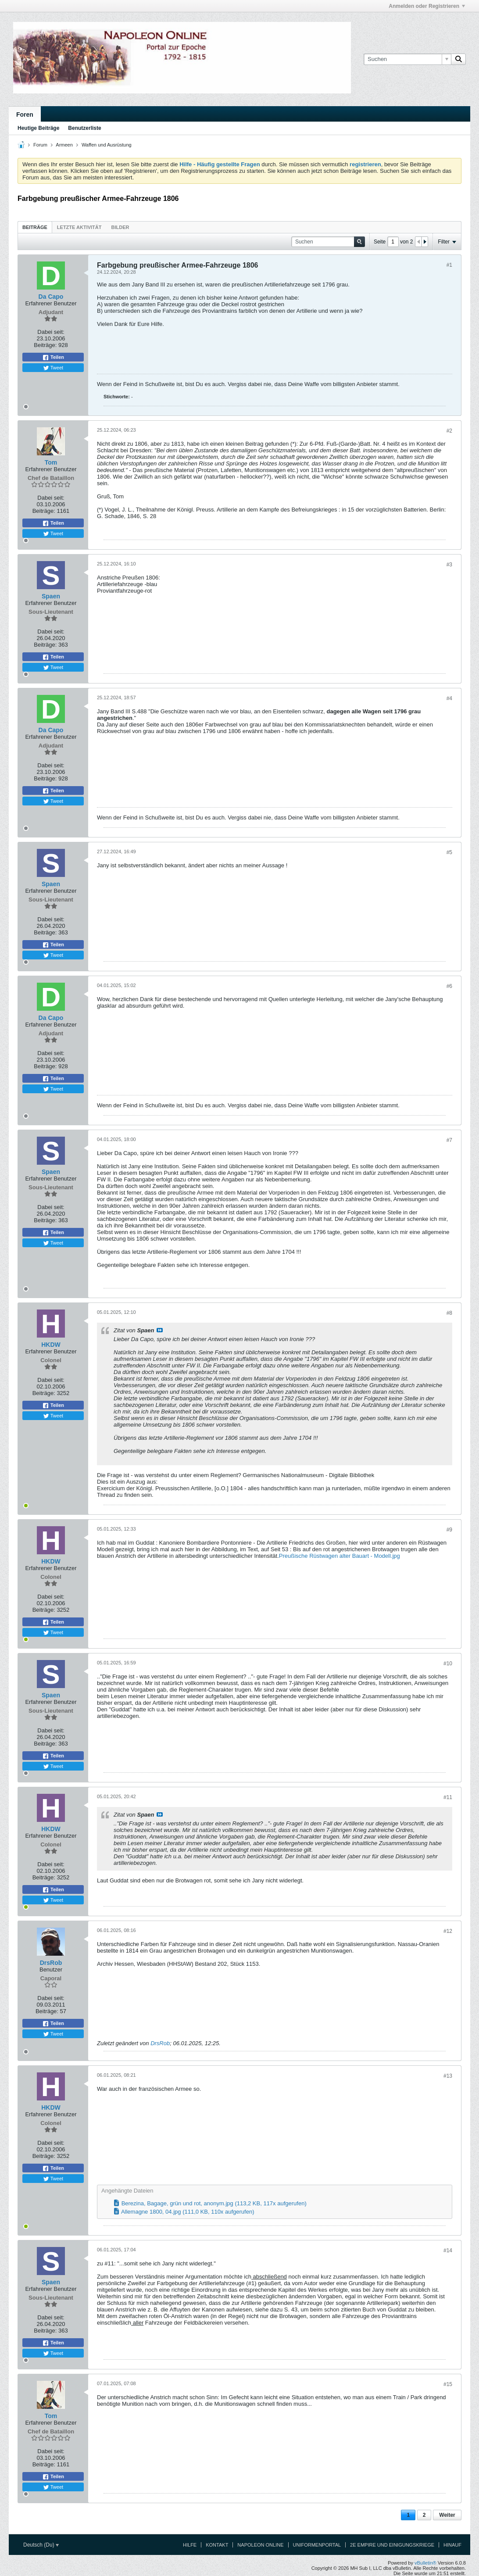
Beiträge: (45, 345)
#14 (447, 2250)
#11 (447, 1797)
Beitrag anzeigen (160, 1330)
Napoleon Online (260, 2544)
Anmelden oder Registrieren (427, 6)
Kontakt (217, 2544)
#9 (449, 1530)
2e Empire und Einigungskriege (392, 2544)
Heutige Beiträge (38, 128)
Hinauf (452, 2544)
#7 (449, 1140)
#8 (449, 1313)
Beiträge (34, 227)
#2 (449, 431)
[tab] (35, 227)
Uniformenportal (317, 2544)
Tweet (53, 368)
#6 (449, 986)
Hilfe (190, 2544)
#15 (447, 2384)
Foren (24, 114)
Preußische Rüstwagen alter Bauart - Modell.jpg (339, 1556)
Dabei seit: (50, 332)
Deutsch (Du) (41, 2545)
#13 (447, 2076)
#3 (449, 565)
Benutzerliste (84, 128)
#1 (449, 265)
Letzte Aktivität (79, 227)
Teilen (53, 357)
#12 (447, 1931)
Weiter (447, 2515)
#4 (449, 698)
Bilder (120, 227)
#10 (447, 1663)
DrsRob (160, 2043)
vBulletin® (425, 2562)
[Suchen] (407, 59)
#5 (449, 852)
